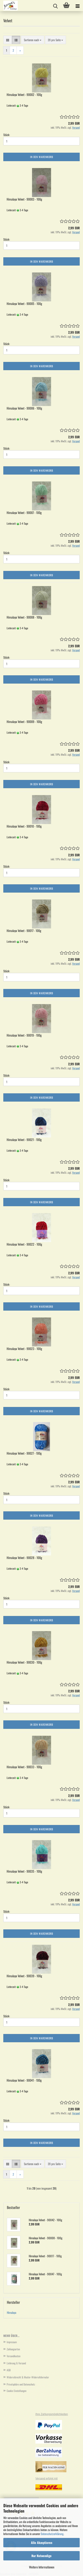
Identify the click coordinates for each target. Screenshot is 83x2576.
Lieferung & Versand (16, 2363)
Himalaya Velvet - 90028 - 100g (24, 1557)
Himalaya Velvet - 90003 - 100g (24, 199)
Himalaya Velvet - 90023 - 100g (24, 1348)
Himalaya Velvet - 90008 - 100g (24, 617)
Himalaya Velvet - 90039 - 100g (24, 1975)
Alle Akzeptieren (41, 2542)
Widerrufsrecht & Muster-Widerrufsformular (28, 2377)
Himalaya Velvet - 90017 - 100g (24, 930)
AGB (9, 2370)
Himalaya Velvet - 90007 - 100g (24, 512)
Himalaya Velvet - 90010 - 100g (24, 826)
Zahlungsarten (13, 2349)
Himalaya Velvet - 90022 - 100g (24, 1244)
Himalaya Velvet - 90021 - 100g (24, 1139)
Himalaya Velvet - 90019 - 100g (24, 1035)
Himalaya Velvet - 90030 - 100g (24, 1662)
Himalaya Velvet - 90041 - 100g (24, 2080)
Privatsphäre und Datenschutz (21, 2384)
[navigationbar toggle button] (77, 5)
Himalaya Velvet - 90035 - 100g (24, 1871)
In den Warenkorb (41, 157)
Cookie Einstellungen (16, 2391)
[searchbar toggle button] (55, 5)
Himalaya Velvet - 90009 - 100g (24, 721)
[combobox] (32, 40)
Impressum (12, 2342)
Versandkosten (13, 2356)
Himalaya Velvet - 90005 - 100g (24, 303)
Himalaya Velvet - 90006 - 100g (24, 408)
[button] (7, 40)
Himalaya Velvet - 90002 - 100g (24, 94)
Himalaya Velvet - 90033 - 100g (24, 1766)
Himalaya (11, 2312)
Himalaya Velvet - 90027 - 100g (24, 1453)
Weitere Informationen (41, 2567)
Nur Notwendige (41, 2555)
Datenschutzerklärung (52, 2533)
